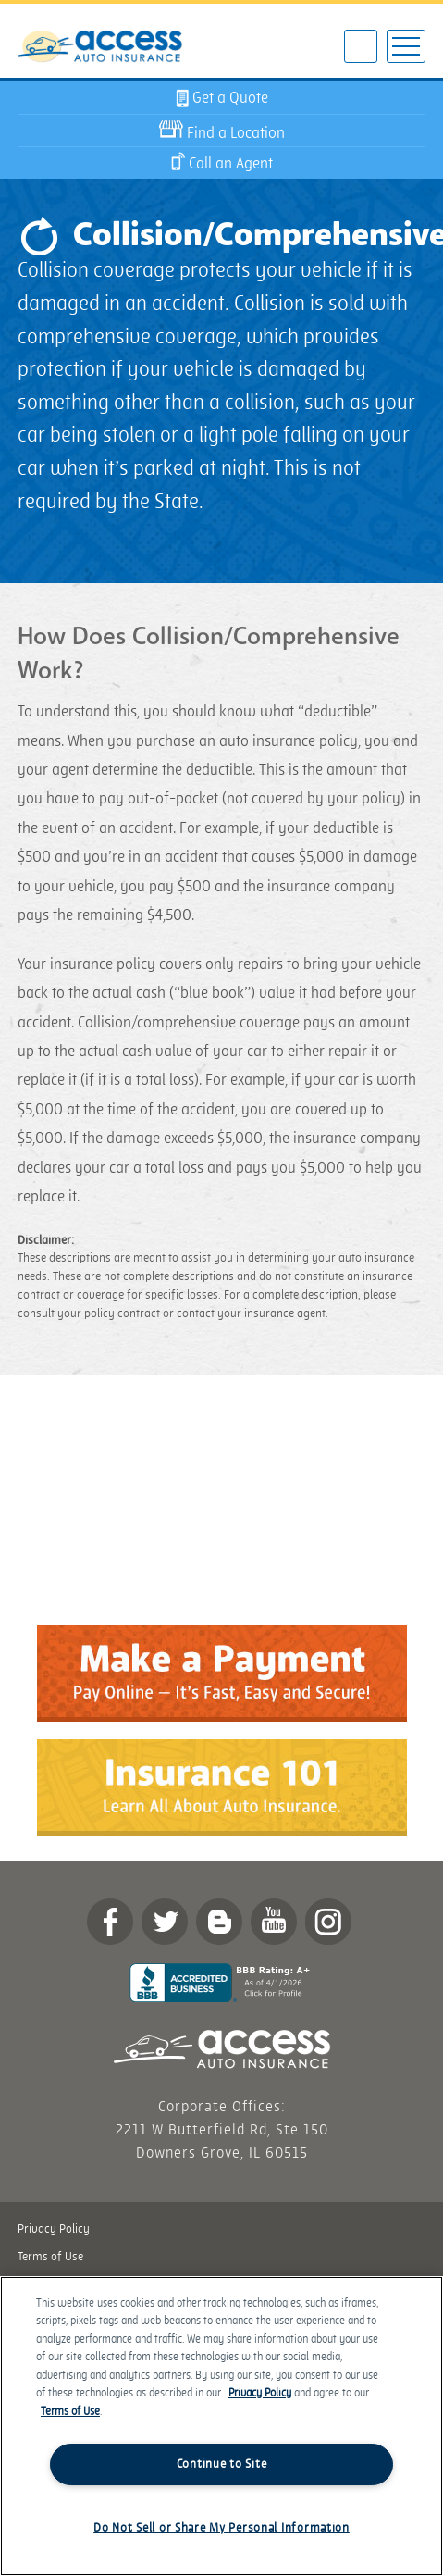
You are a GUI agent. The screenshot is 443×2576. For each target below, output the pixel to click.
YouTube (274, 1921)
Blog (219, 1921)
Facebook (110, 1921)
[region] (221, 2426)
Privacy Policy (54, 2228)
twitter (165, 1921)
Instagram (328, 1921)
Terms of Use (50, 2256)
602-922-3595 (360, 48)
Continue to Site (222, 2464)
